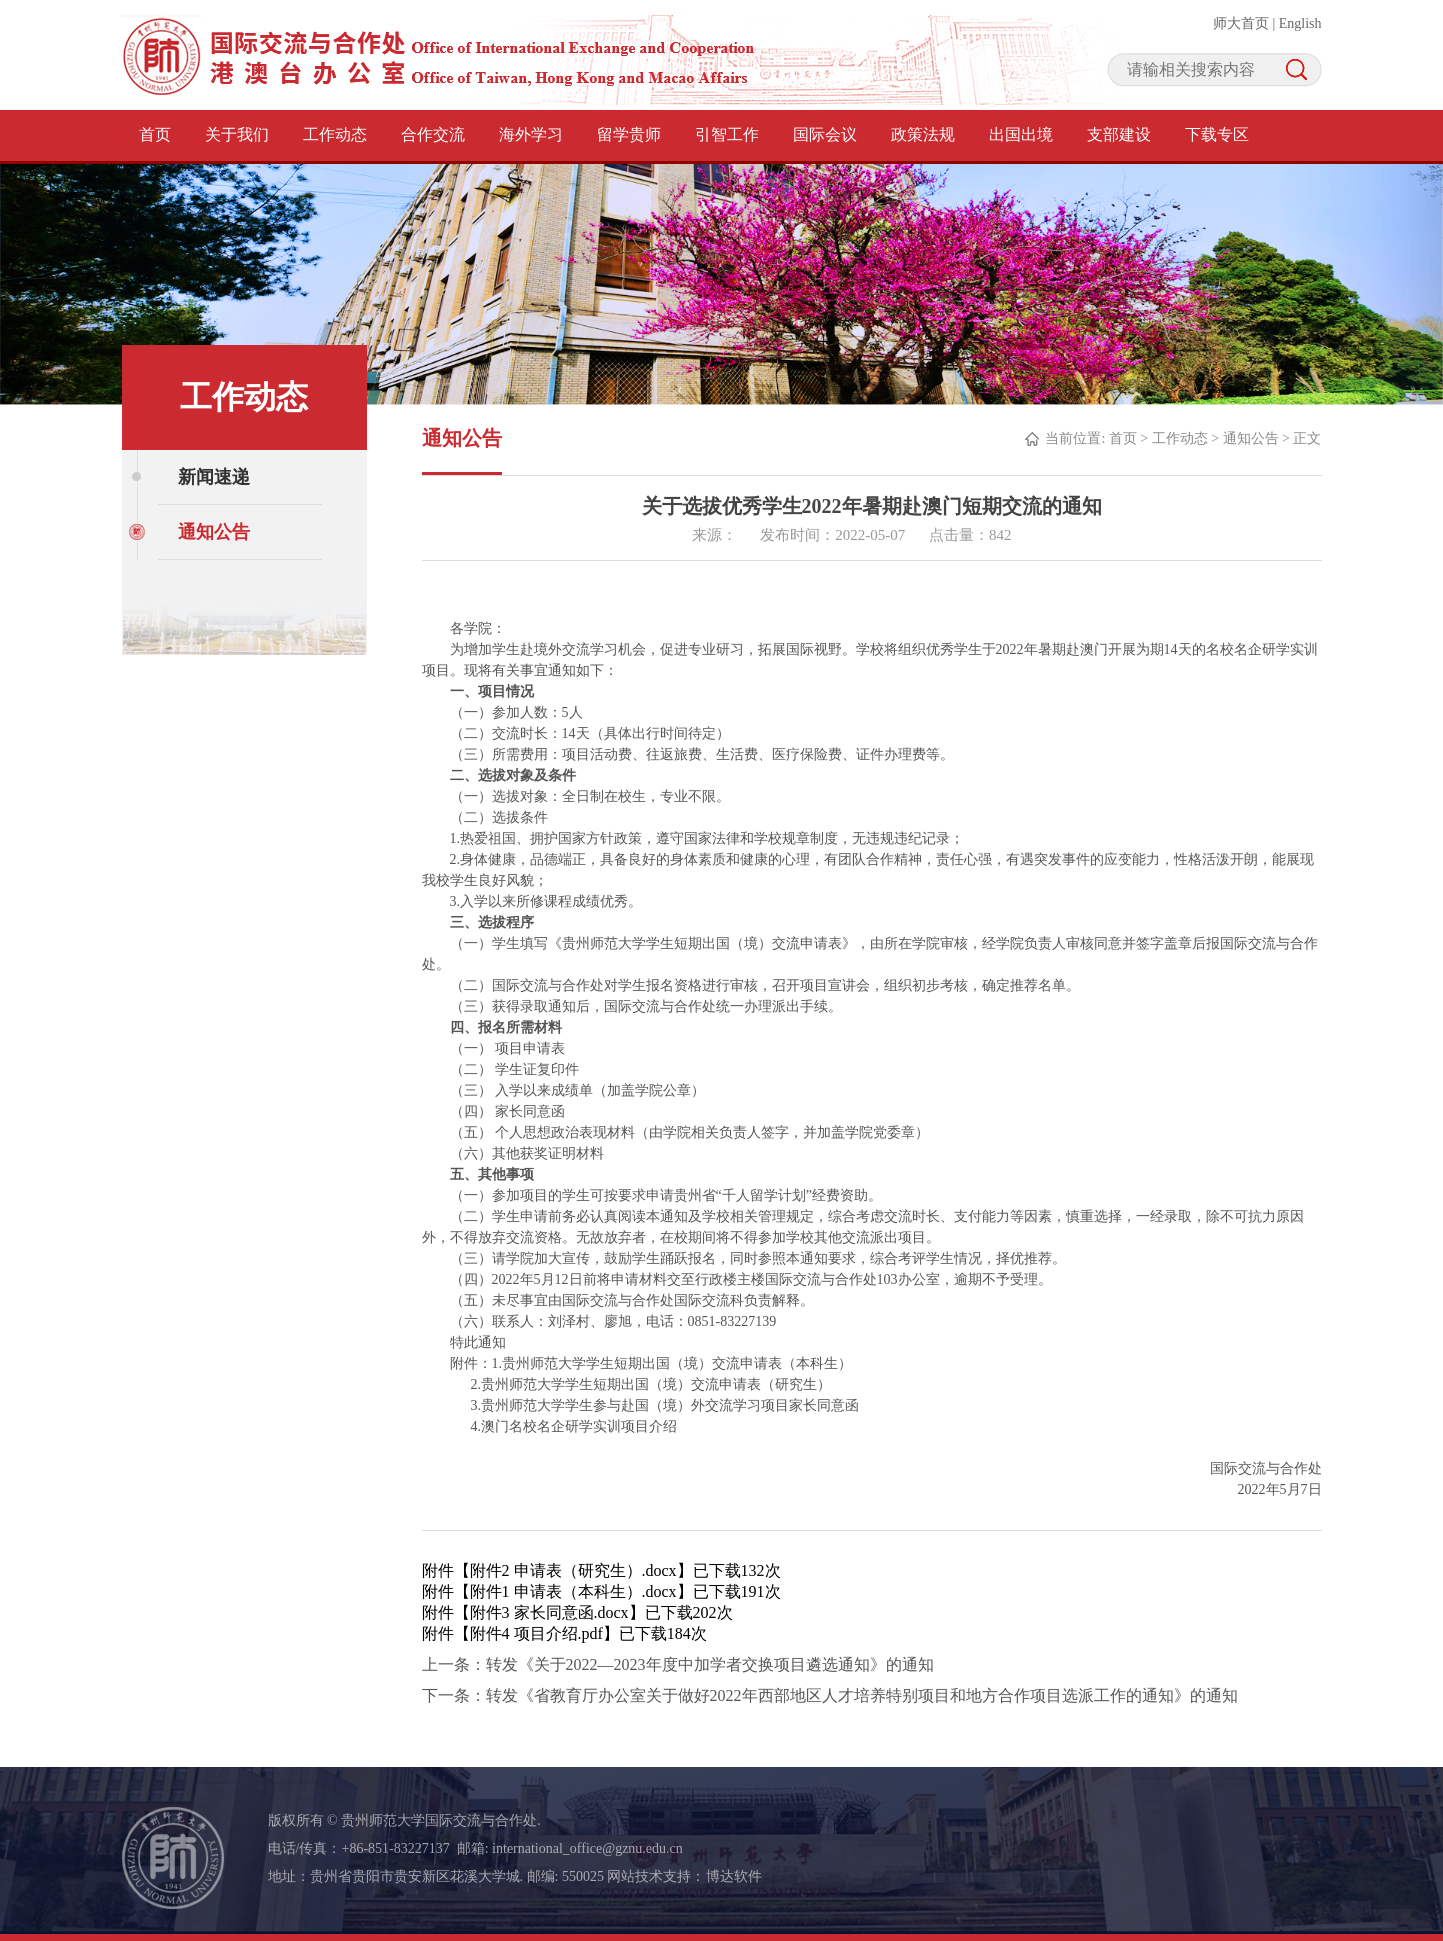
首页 (155, 134)
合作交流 (433, 134)
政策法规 (923, 134)
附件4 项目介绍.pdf (536, 1633)
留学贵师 (629, 134)
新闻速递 (214, 477)
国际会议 (825, 134)
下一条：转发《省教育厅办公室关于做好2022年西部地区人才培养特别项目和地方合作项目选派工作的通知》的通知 (830, 1695)
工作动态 (335, 134)
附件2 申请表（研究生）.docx (573, 1570)
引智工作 (727, 134)
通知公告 (214, 532)
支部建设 (1119, 134)
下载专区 (1217, 134)
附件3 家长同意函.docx (549, 1612)
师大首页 (1241, 23)
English (1300, 23)
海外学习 (531, 134)
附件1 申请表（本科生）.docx (573, 1591)
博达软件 (734, 1876)
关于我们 (237, 134)
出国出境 (1021, 134)
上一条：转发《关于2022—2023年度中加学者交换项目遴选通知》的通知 (678, 1664)
